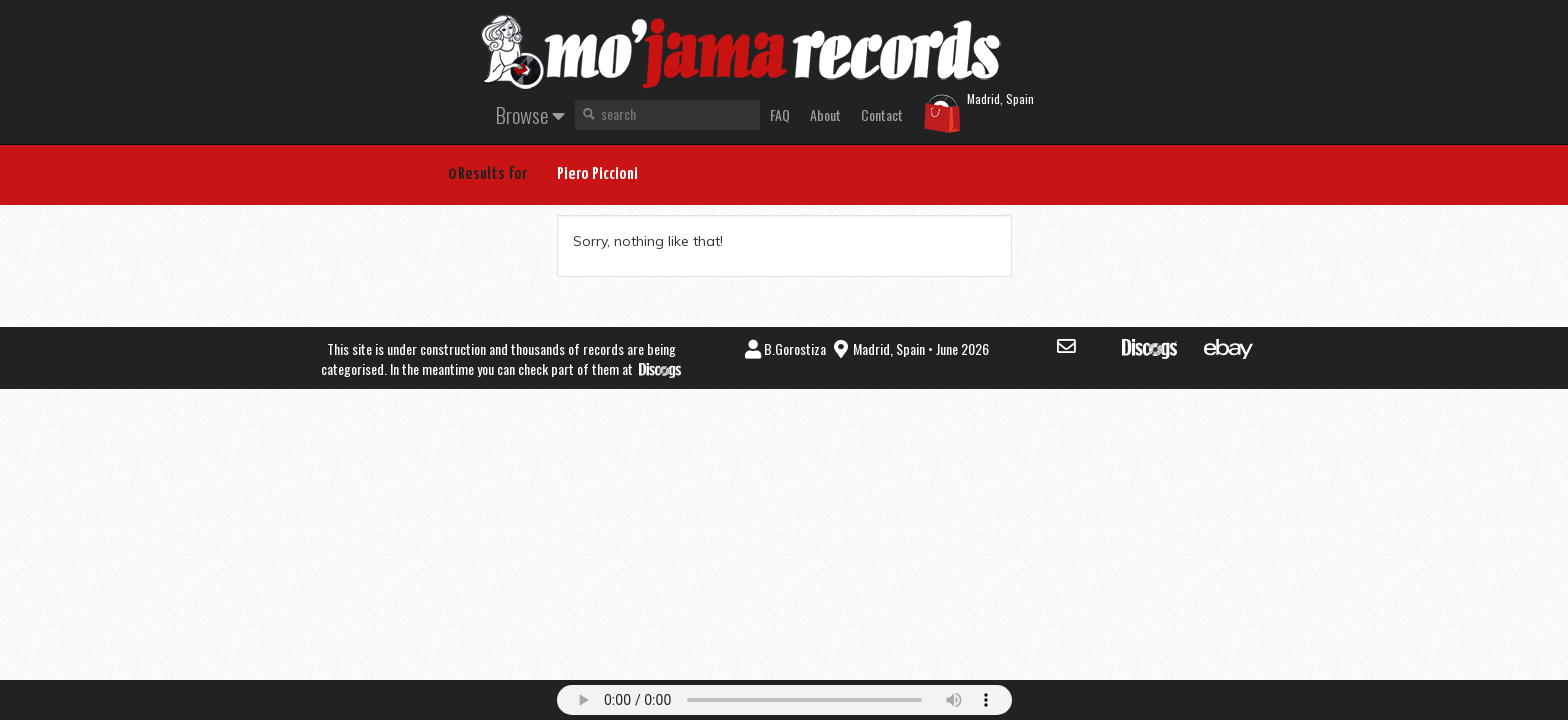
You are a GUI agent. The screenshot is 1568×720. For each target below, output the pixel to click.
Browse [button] (530, 114)
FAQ (780, 114)
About (825, 114)
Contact (882, 114)
